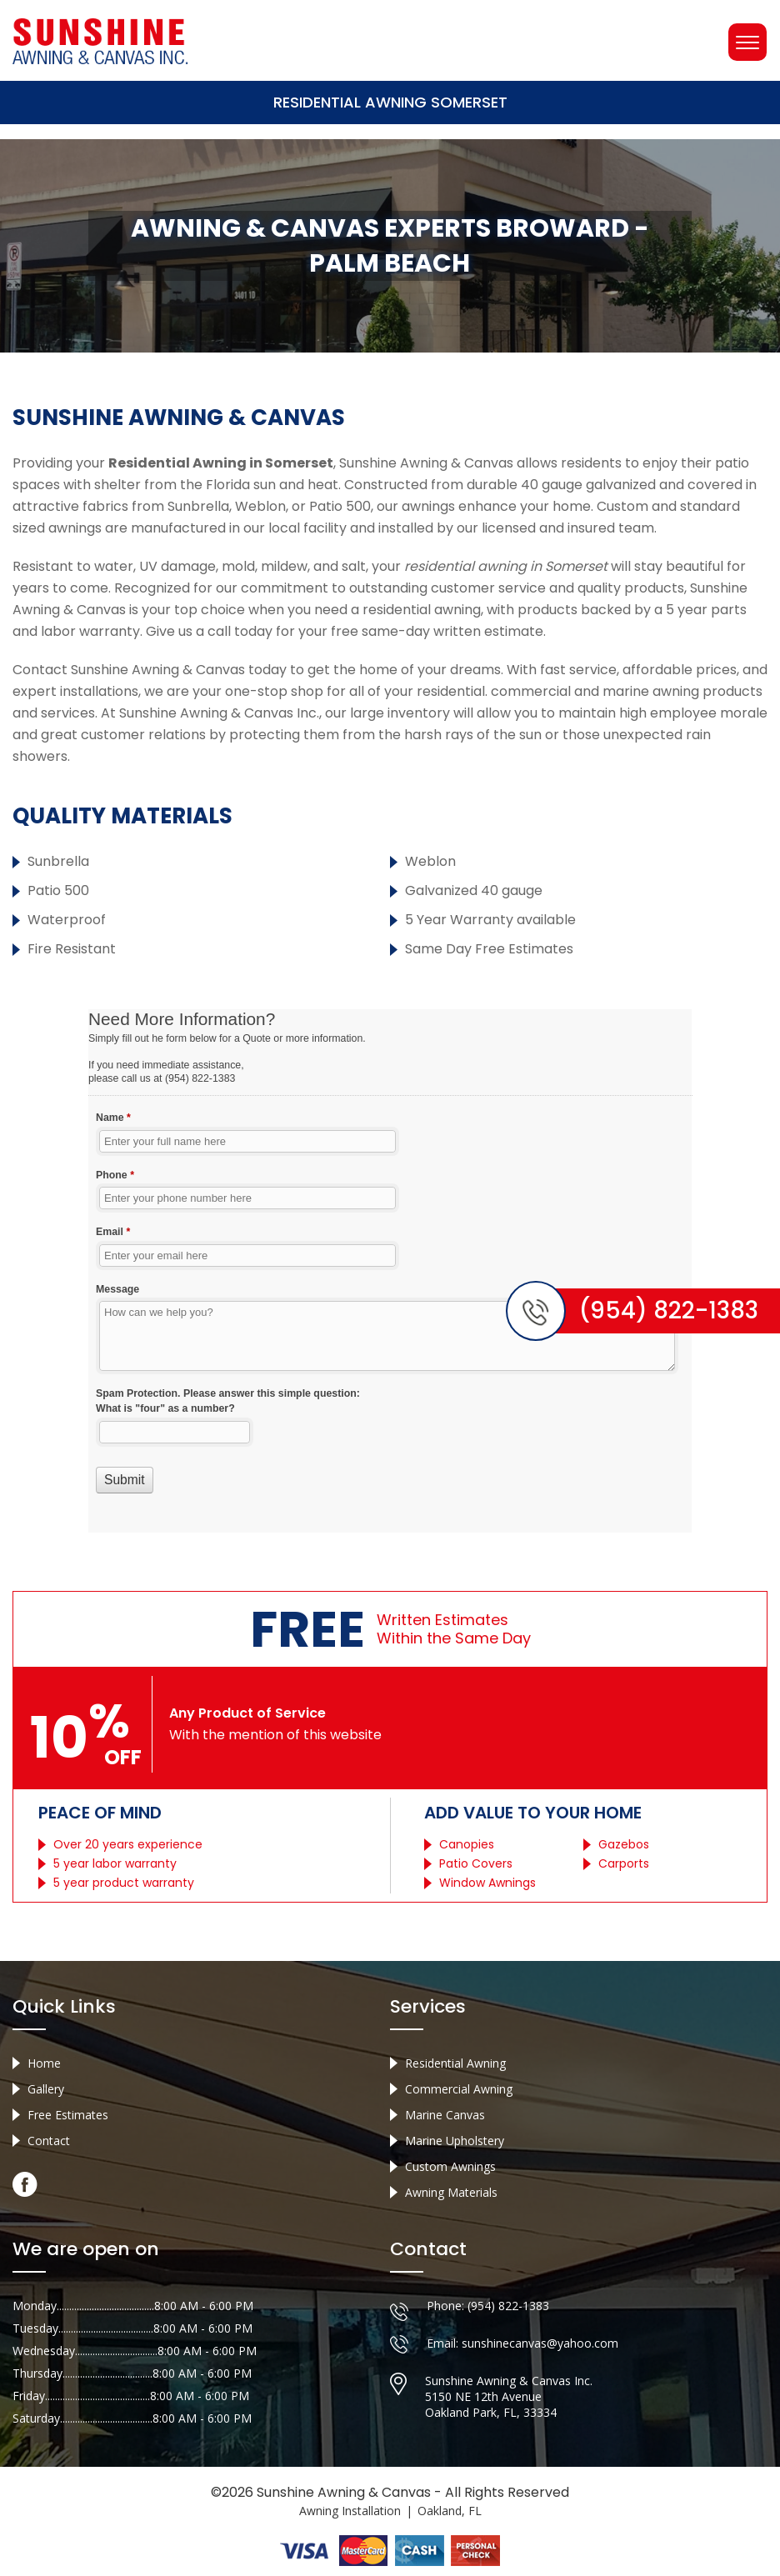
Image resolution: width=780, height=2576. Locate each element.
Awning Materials (451, 2192)
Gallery (46, 2089)
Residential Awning (455, 2063)
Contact (49, 2140)
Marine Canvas (445, 2115)
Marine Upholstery (454, 2140)
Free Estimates (68, 2115)
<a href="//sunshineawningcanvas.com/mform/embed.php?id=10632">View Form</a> (390, 1271)
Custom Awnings (450, 2166)
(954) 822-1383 (508, 2305)
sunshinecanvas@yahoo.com (540, 2343)
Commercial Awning (458, 2089)
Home (44, 2063)
